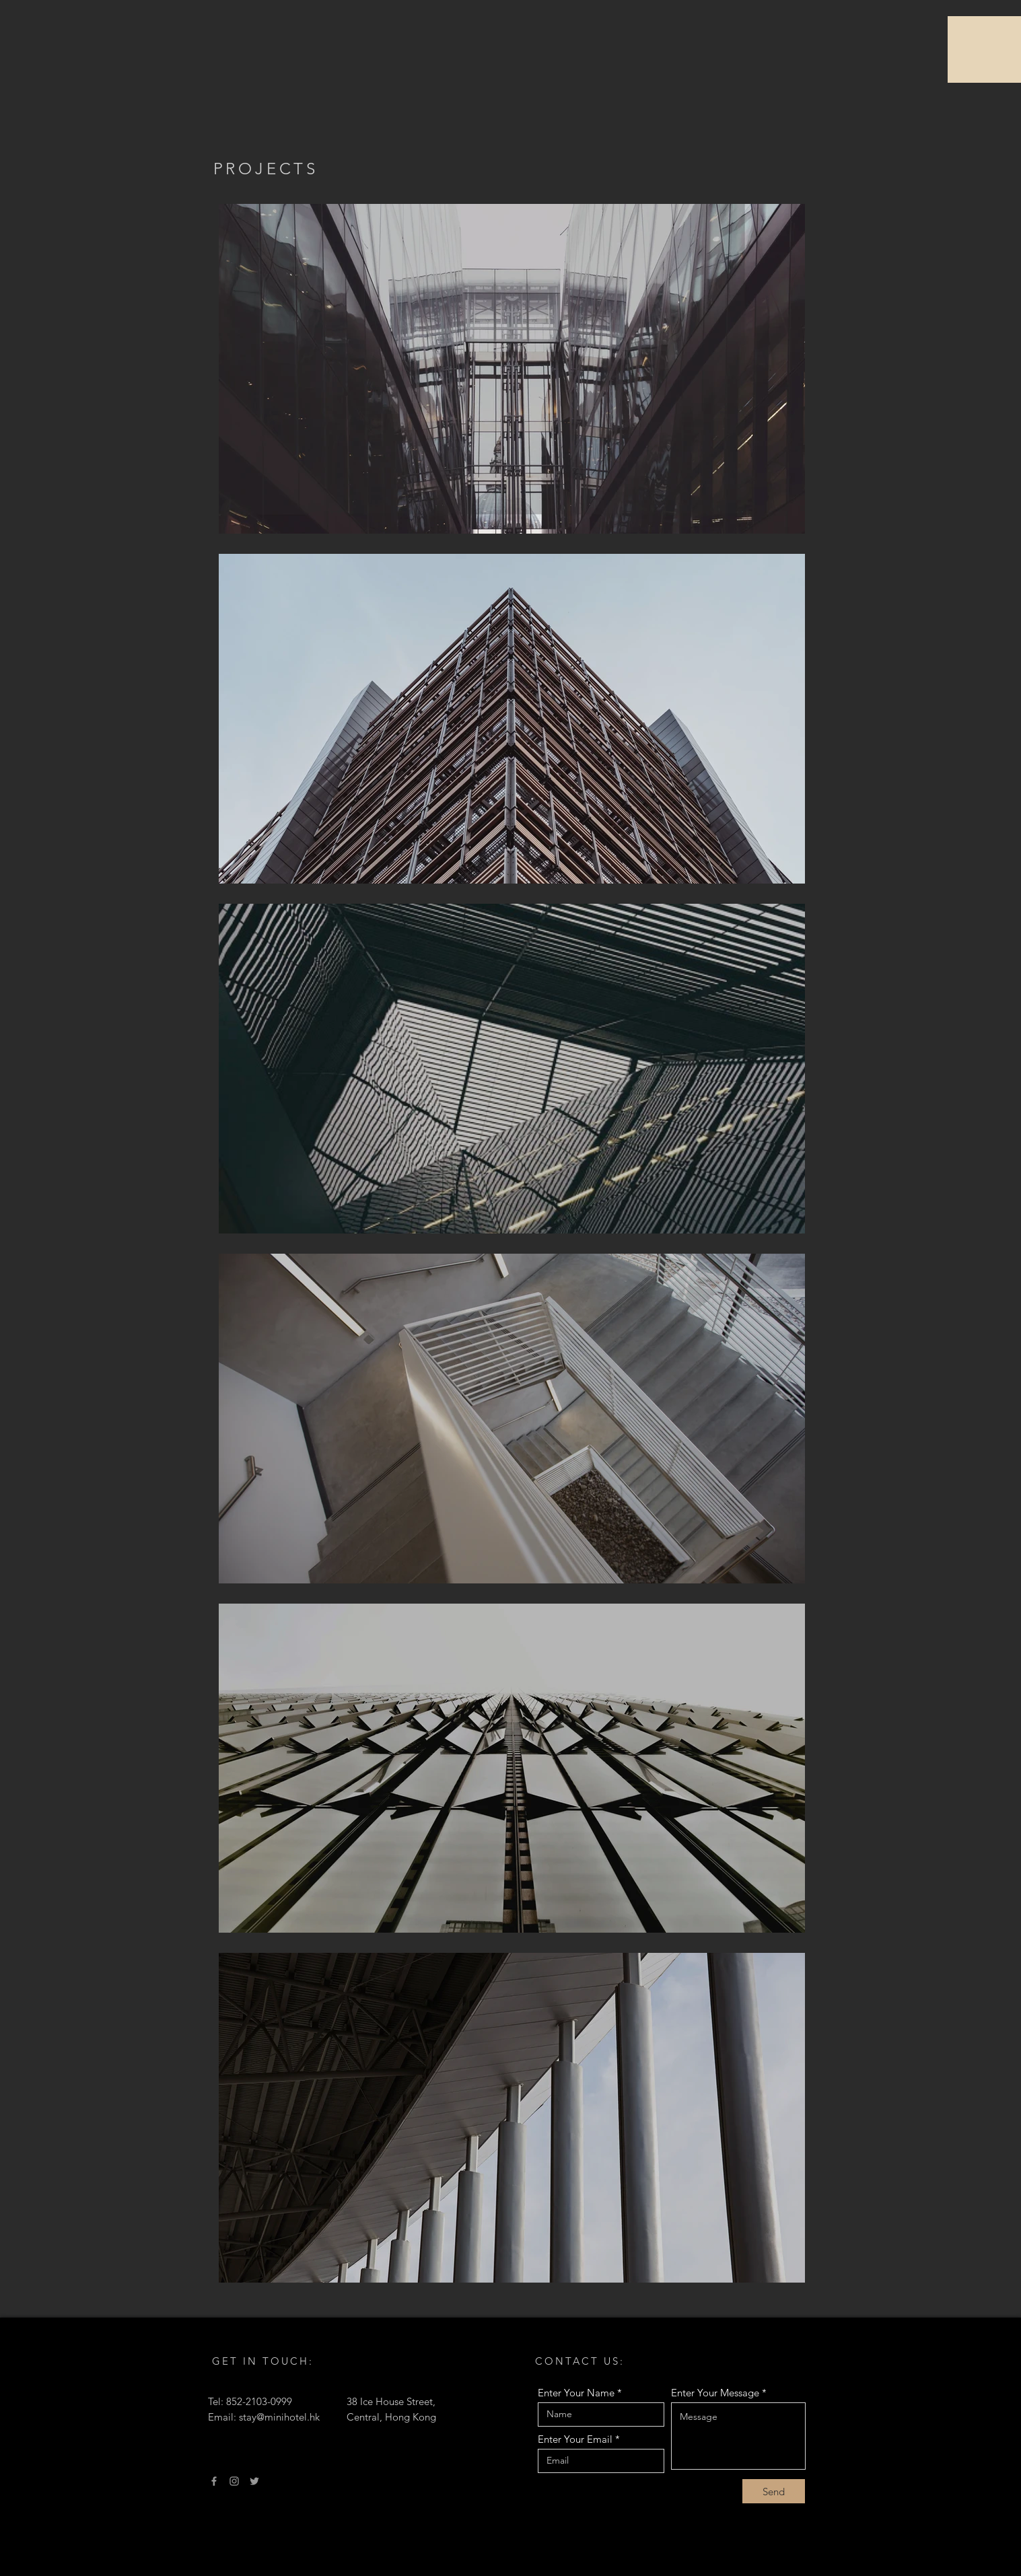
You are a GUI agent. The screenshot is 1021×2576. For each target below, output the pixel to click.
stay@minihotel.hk (279, 2416)
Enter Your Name (576, 2393)
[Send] (773, 2491)
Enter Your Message (715, 2393)
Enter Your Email (575, 2439)
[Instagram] (234, 2481)
